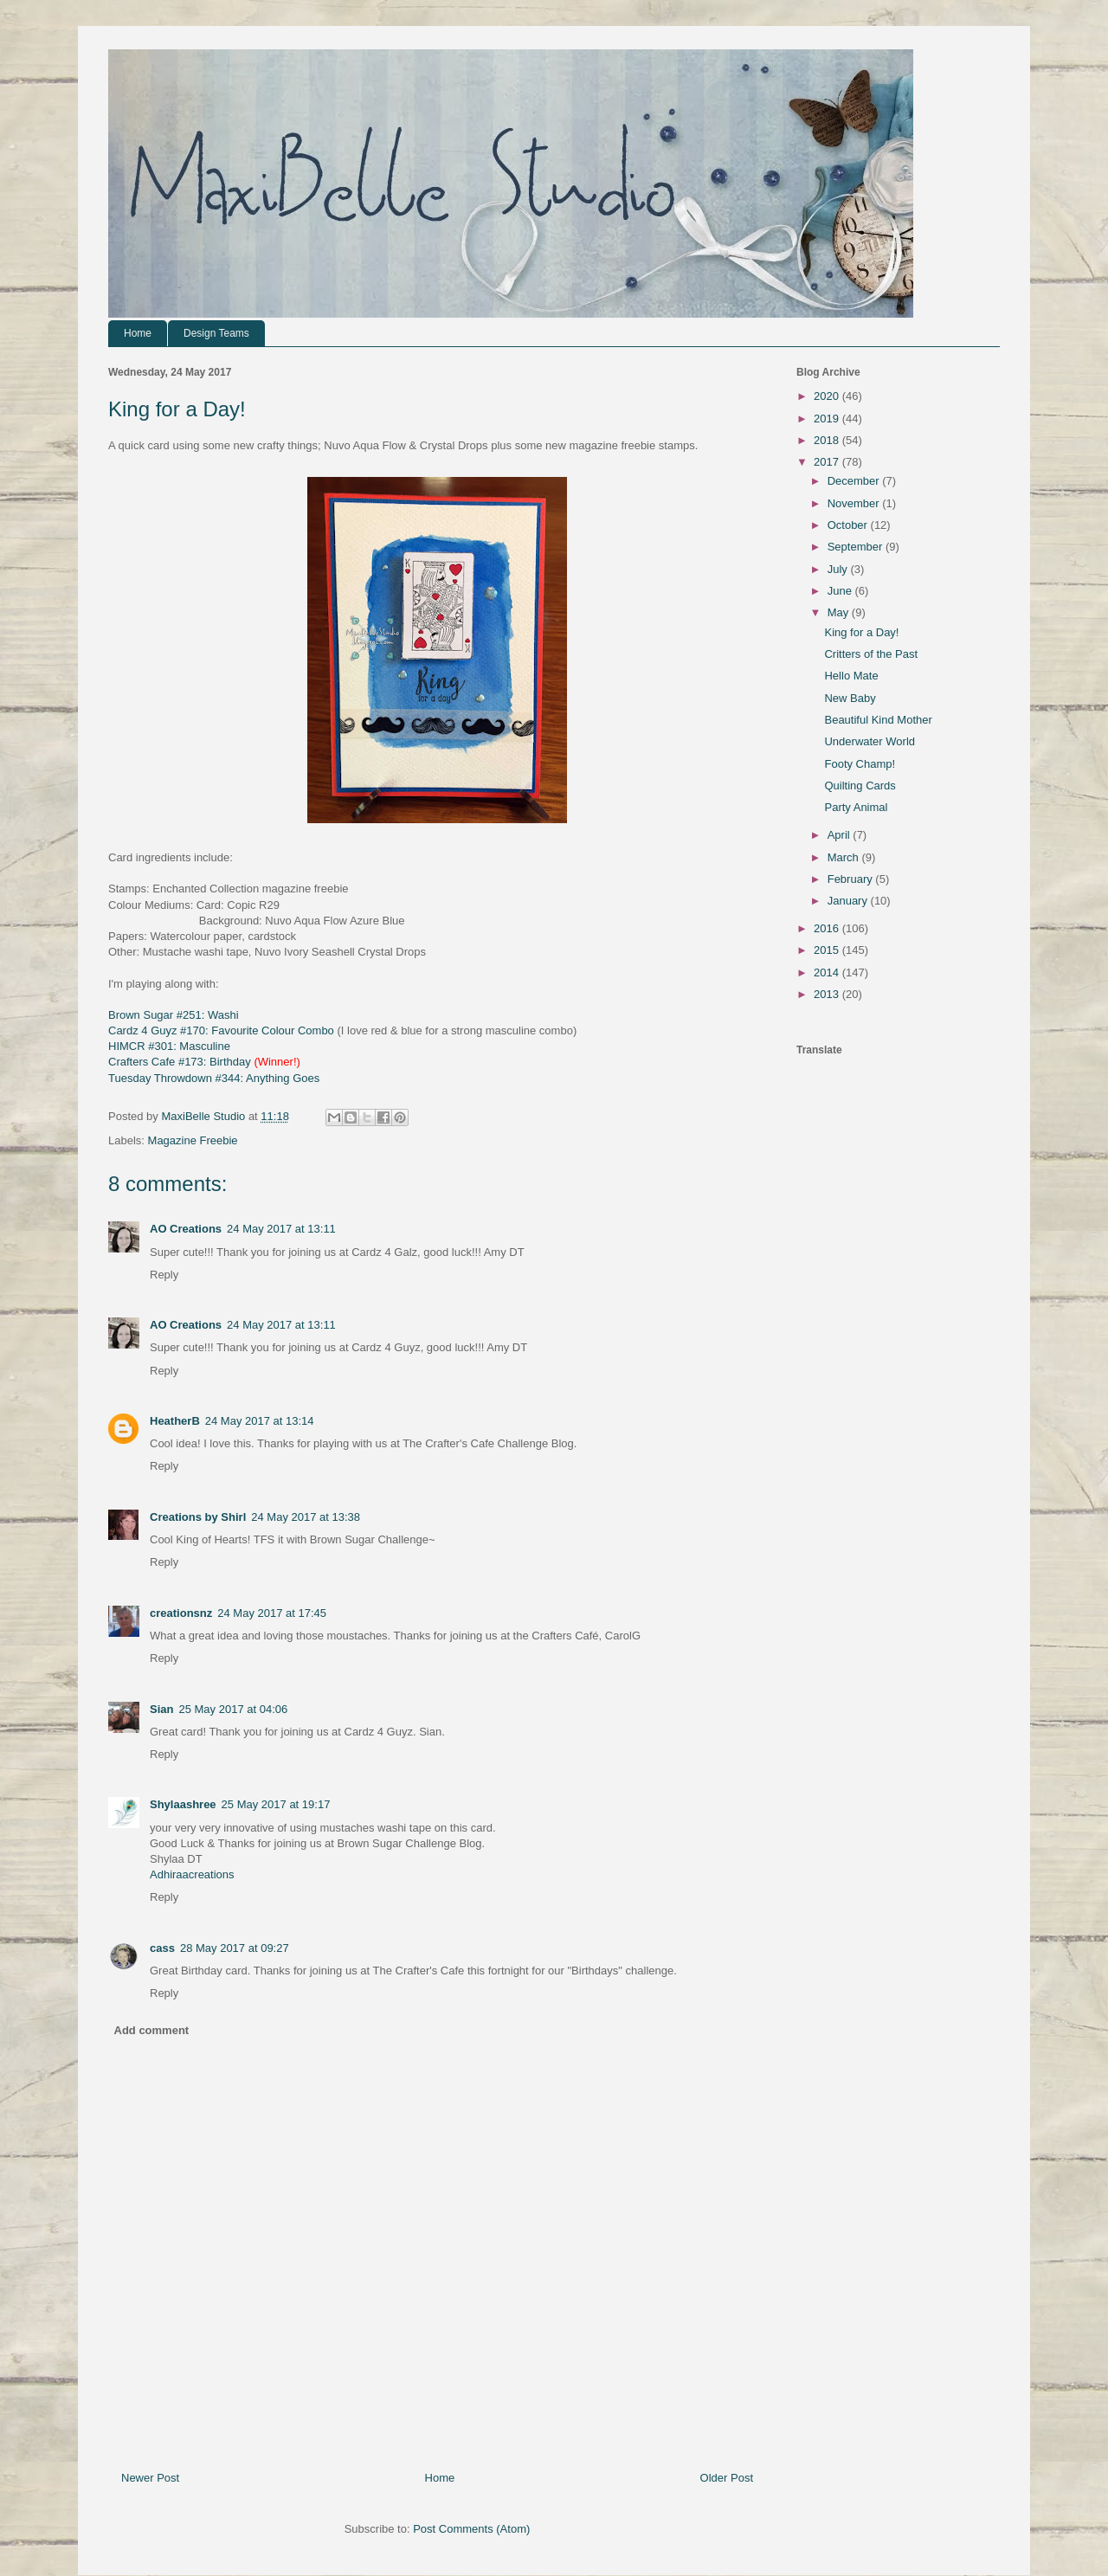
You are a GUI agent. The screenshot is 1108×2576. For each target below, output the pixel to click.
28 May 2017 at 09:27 (234, 1948)
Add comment (152, 2030)
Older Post (726, 2477)
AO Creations (186, 1228)
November (855, 503)
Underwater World (869, 741)
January (849, 900)
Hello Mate (851, 675)
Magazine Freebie (193, 1140)
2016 (828, 928)
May (840, 612)
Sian (161, 1709)
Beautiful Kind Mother (877, 719)
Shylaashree (183, 1804)
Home (137, 333)
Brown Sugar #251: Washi (173, 1014)
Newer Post (150, 2477)
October (849, 524)
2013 (828, 994)
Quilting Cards (859, 785)
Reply (164, 1274)
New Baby (849, 698)
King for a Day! (861, 632)
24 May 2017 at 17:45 (271, 1613)
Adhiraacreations (192, 1874)
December (855, 480)
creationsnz (181, 1613)
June (841, 590)
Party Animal (855, 807)
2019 (828, 418)
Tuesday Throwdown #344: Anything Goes (213, 1078)
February (852, 879)
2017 (828, 461)
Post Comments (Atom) (471, 2528)
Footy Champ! (859, 763)
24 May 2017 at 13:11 (281, 1228)
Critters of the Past (871, 653)
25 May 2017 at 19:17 (276, 1804)
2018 (828, 440)
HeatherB (175, 1420)
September (857, 546)
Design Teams (216, 333)
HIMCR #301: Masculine (169, 1046)
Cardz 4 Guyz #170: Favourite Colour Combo (221, 1030)
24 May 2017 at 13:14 (259, 1420)
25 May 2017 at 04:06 (232, 1709)
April (841, 834)
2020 (828, 396)
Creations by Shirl (198, 1516)
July (839, 569)
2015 (828, 949)
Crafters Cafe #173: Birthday (179, 1061)
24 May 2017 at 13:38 (305, 1516)
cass (162, 1948)
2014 (828, 972)
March (845, 857)
